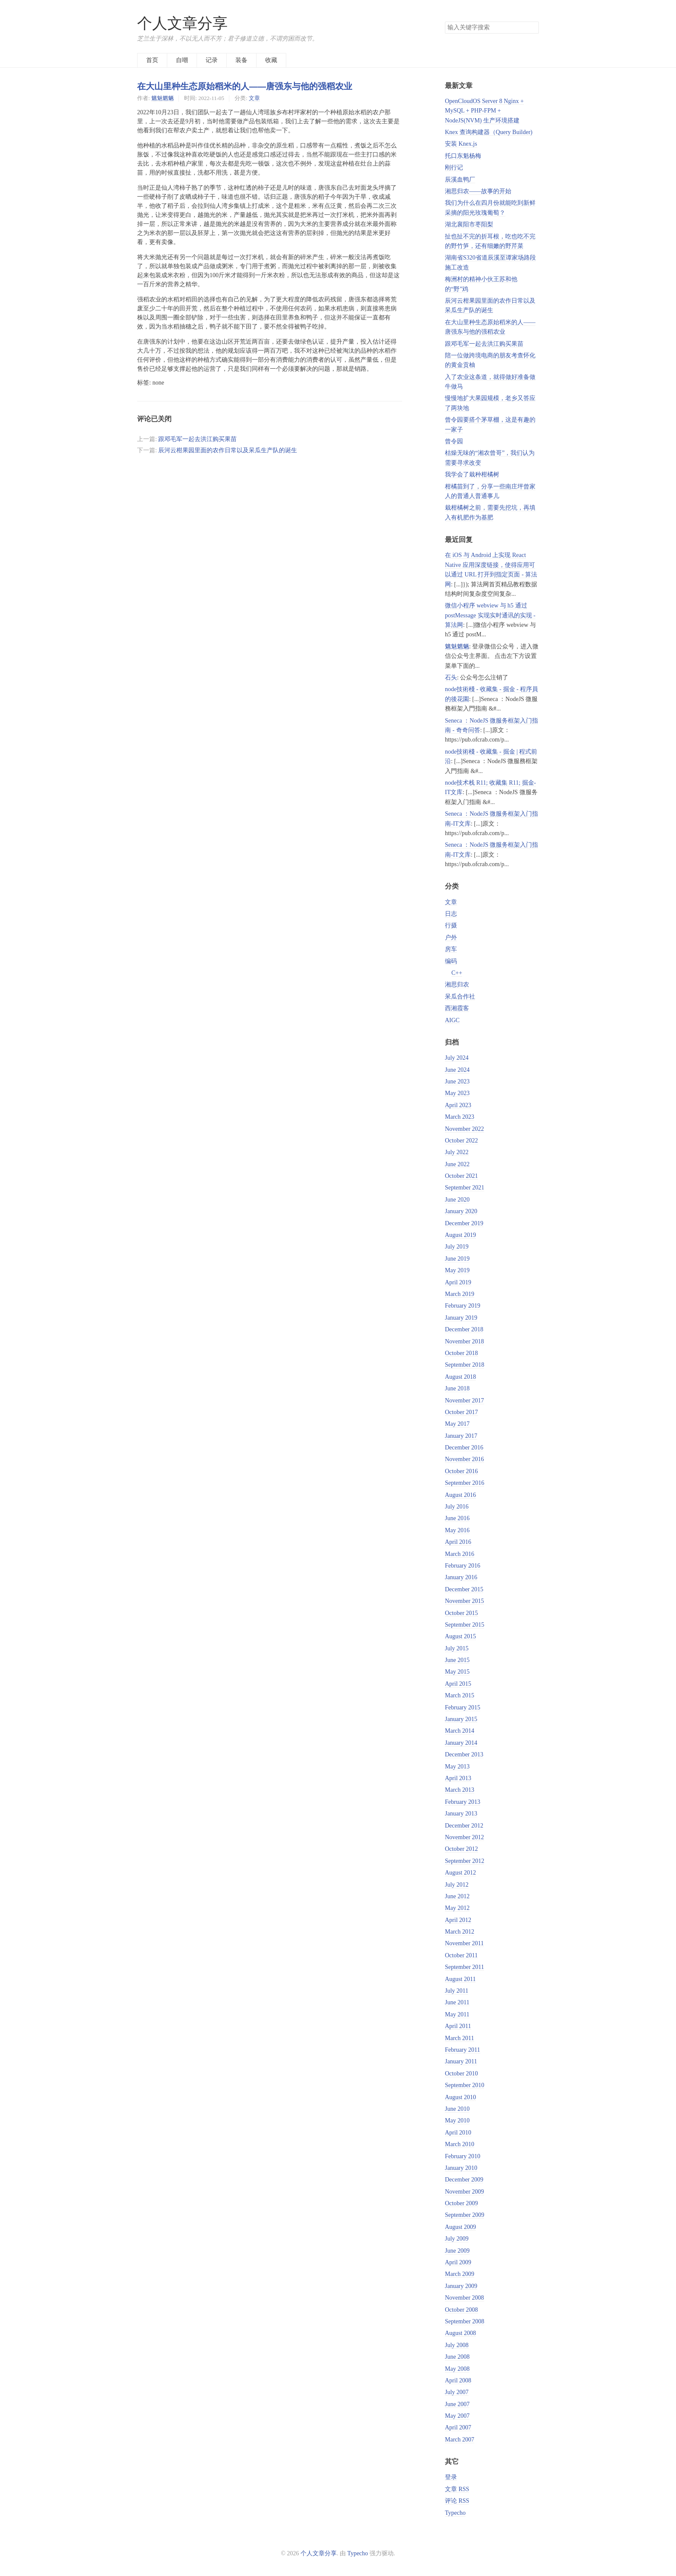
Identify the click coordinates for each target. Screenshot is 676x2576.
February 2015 (462, 1707)
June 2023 (457, 1081)
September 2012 (464, 1861)
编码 (451, 961)
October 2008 (461, 2310)
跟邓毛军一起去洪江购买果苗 (197, 439)
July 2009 (457, 2238)
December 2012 (464, 1825)
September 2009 (464, 2215)
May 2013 (457, 1766)
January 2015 (461, 1719)
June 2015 (457, 1660)
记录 (212, 60)
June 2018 (457, 1388)
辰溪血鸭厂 (460, 179)
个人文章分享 (182, 23)
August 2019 (460, 1235)
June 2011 (457, 2002)
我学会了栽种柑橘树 (472, 474)
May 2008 (457, 2369)
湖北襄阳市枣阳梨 (469, 224)
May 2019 (457, 1270)
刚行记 (454, 167)
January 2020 (461, 1211)
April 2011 (458, 2026)
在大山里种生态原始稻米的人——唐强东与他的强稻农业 (244, 86)
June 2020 (457, 1199)
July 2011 (456, 1991)
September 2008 (464, 2321)
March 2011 (459, 2038)
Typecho (455, 2513)
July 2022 (457, 1152)
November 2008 (464, 2297)
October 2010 (461, 2073)
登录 (451, 2477)
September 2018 (464, 1365)
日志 (451, 914)
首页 (152, 60)
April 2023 (458, 1105)
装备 (241, 60)
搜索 (532, 27)
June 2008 (457, 2357)
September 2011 (464, 1967)
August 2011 (460, 1979)
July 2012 (457, 1884)
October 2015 (461, 1613)
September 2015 (464, 1624)
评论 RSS (457, 2501)
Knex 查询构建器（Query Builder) (488, 132)
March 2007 (459, 2439)
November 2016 (464, 1459)
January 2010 (461, 2168)
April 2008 (458, 2380)
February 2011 (462, 2050)
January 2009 (461, 2286)
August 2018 (460, 1377)
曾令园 (454, 441)
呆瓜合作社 (460, 996)
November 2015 (464, 1601)
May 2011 (457, 2014)
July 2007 (457, 2392)
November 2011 (464, 1943)
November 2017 (464, 1400)
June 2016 (457, 1518)
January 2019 (461, 1318)
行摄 (451, 925)
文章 (254, 98)
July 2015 (457, 1648)
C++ (456, 973)
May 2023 (457, 1093)
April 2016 (458, 1542)
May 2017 (457, 1424)
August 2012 (460, 1872)
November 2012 (464, 1837)
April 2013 (458, 1778)
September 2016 (464, 1483)
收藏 (271, 60)
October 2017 (461, 1412)
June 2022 (457, 1164)
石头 (451, 677)
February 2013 (462, 1802)
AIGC (452, 1020)
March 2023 (459, 1117)
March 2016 (459, 1554)
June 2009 (457, 2250)
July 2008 (457, 2345)
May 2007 (457, 2416)
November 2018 (464, 1341)
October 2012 (461, 1849)
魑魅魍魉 (162, 98)
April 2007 (458, 2427)
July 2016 (457, 1506)
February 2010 (462, 2156)
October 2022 (461, 1140)
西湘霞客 (457, 1008)
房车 (451, 949)
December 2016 (464, 1447)
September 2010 (464, 2085)
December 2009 (464, 2179)
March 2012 (459, 1931)
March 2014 (459, 1731)
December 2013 (464, 1754)
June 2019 (457, 1258)
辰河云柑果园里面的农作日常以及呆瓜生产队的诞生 (227, 450)
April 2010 (458, 2132)
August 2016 (460, 1495)
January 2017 (461, 1436)
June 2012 (457, 1896)
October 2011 (461, 1955)
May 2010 (457, 2120)
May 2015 (457, 1671)
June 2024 (457, 1070)
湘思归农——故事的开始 (478, 191)
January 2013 (461, 1813)
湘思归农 (457, 984)
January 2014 (461, 1743)
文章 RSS (457, 2489)
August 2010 (460, 2097)
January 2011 (461, 2061)
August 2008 (460, 2333)
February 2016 (462, 1565)
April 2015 (458, 1684)
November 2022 (464, 1129)
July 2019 (457, 1246)
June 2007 (457, 2404)
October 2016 (461, 1471)
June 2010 (457, 2109)
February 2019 (462, 1305)
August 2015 (460, 1636)
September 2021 (464, 1187)
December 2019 (464, 1223)
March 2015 (459, 1695)
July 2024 (457, 1058)
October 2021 (461, 1176)
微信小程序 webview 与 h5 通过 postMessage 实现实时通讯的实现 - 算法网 (490, 615)
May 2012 (457, 1908)
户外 (451, 937)
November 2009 (464, 2191)
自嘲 (182, 60)
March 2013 (459, 1790)
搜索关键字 (444, 21)
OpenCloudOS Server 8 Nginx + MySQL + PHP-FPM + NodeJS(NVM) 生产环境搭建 (484, 111)
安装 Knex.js (461, 144)
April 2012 (458, 1920)
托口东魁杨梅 (463, 156)
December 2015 (464, 1589)
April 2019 (458, 1282)
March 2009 (459, 2274)
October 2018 (461, 1353)
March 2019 (459, 1294)
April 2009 (458, 2262)
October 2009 (461, 2203)
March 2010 (459, 2144)
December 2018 (464, 1329)
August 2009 (460, 2227)
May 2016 (457, 1530)
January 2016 (461, 1577)
